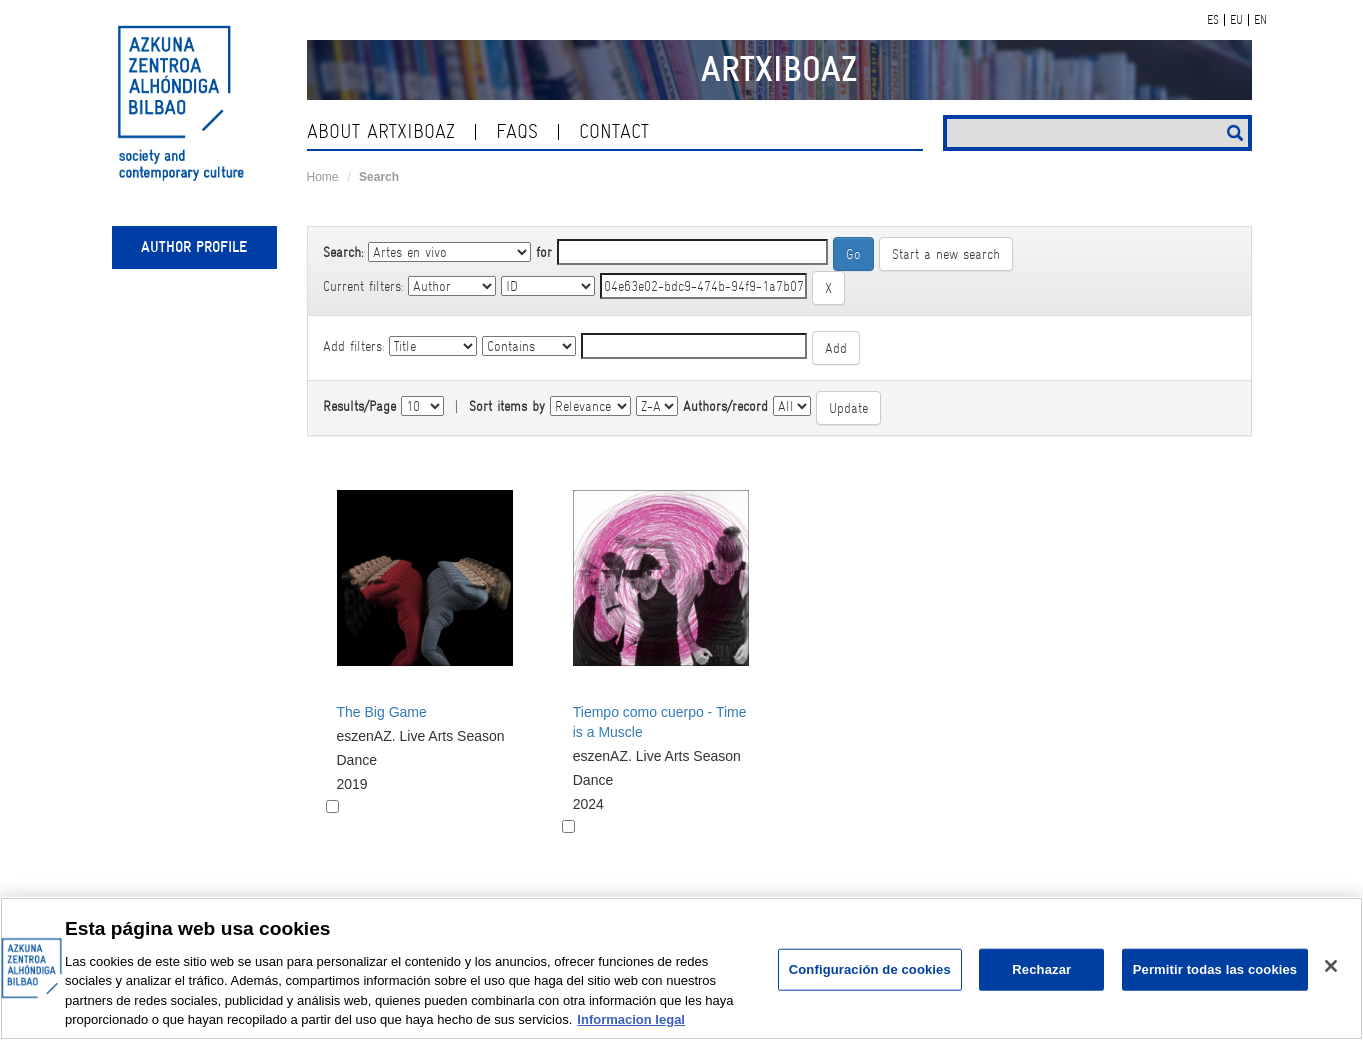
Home (323, 177)
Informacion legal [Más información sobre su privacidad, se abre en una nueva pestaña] (631, 1019)
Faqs (517, 131)
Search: (343, 252)
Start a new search (946, 254)
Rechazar (1041, 969)
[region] (681, 968)
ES (1213, 20)
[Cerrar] (1331, 966)
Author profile (194, 247)
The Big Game (382, 712)
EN (1260, 20)
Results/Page (359, 406)
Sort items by (507, 406)
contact (614, 131)
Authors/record (725, 406)
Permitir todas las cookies (1215, 969)
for (544, 252)
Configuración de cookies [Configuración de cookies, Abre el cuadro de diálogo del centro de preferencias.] (870, 969)
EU (1236, 20)
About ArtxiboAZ (381, 131)
